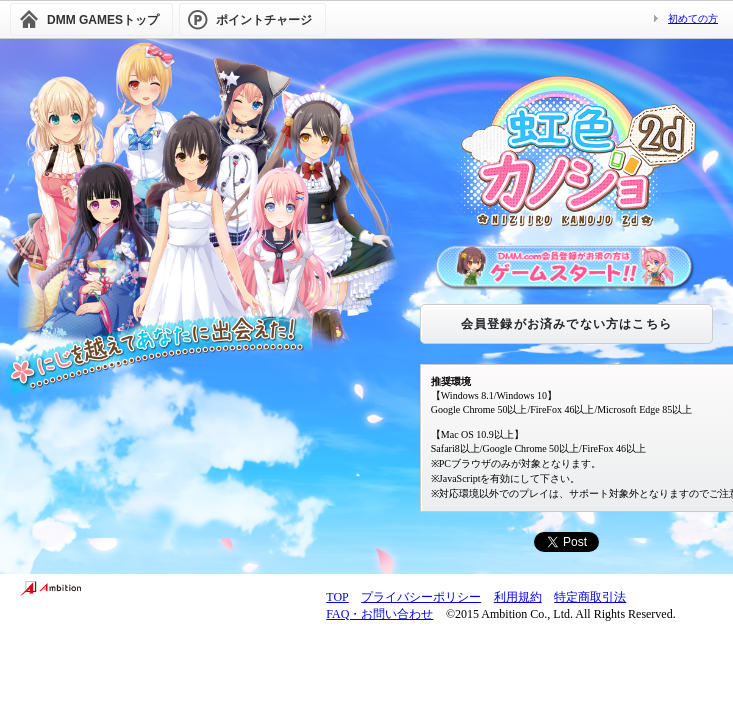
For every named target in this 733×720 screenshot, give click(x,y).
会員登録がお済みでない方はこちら (566, 324)
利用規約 (518, 597)
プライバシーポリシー (421, 597)
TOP (337, 597)
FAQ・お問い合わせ (379, 614)
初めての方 (693, 18)
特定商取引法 (590, 597)
